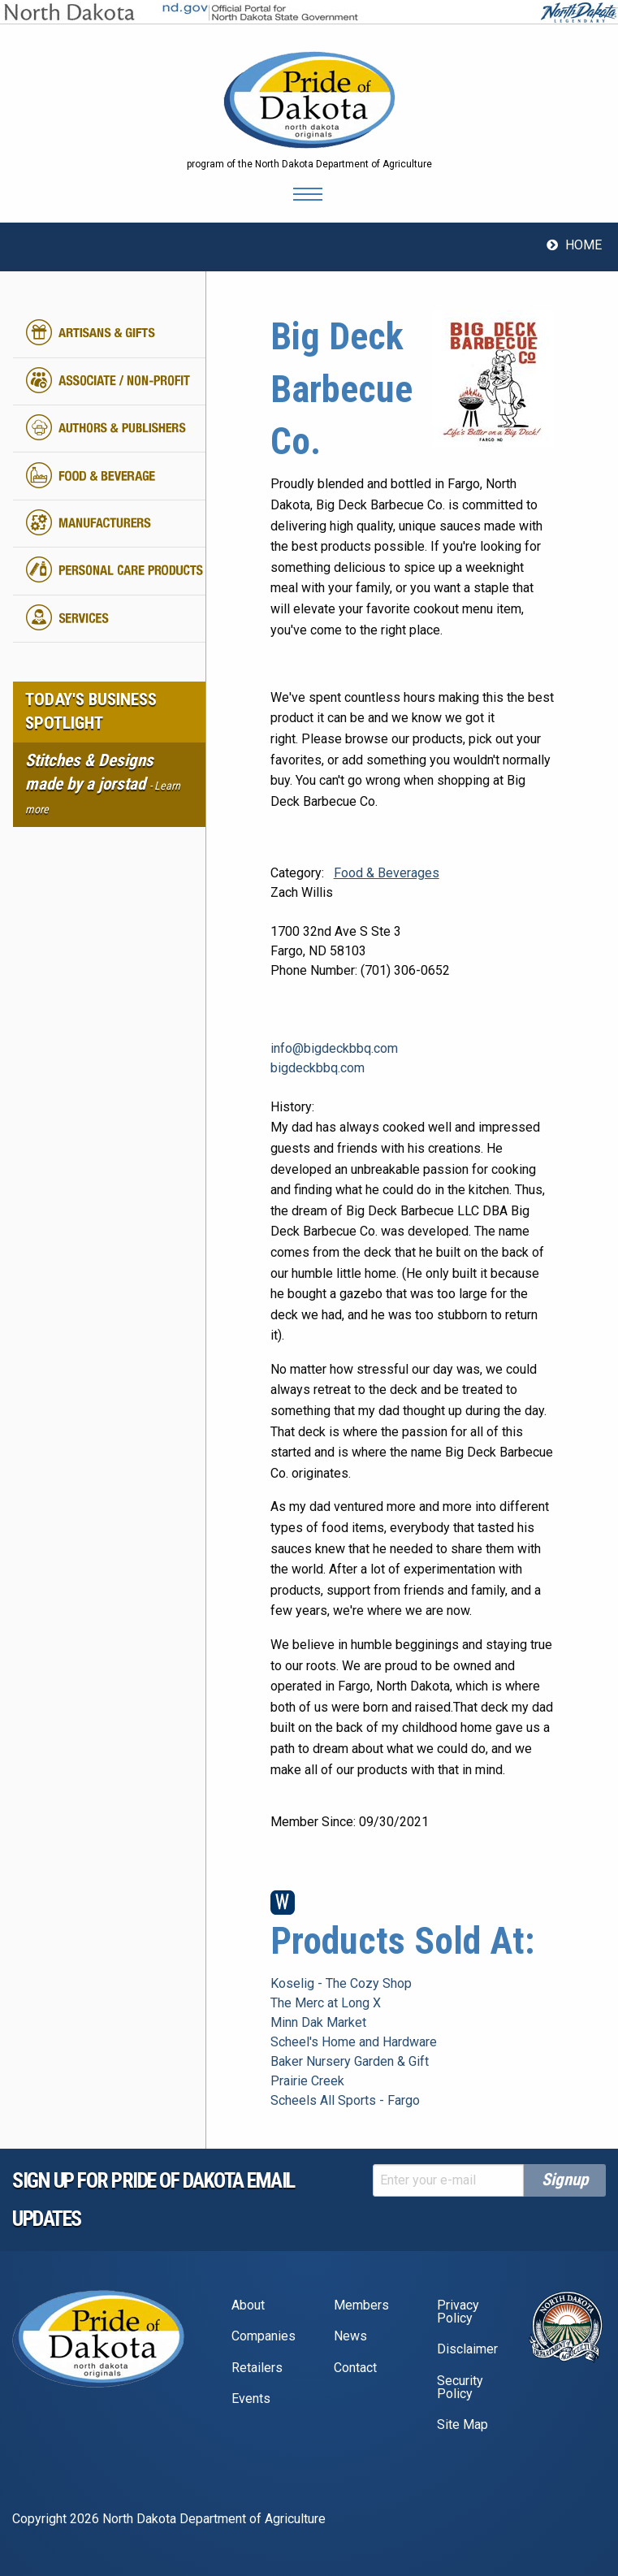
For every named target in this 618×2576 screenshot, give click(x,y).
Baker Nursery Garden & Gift (349, 2061)
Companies (263, 2336)
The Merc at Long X (325, 2003)
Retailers (257, 2367)
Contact (355, 2367)
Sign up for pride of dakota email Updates (153, 2199)
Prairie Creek (307, 2081)
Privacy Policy (458, 2311)
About (248, 2305)
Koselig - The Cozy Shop (341, 1983)
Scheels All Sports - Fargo (345, 2100)
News (350, 2336)
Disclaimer (467, 2349)
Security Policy (460, 2387)
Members (361, 2305)
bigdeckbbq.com (317, 1068)
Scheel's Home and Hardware (353, 2042)
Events (250, 2398)
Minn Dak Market (318, 2022)
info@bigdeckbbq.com (334, 1048)
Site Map (462, 2424)
